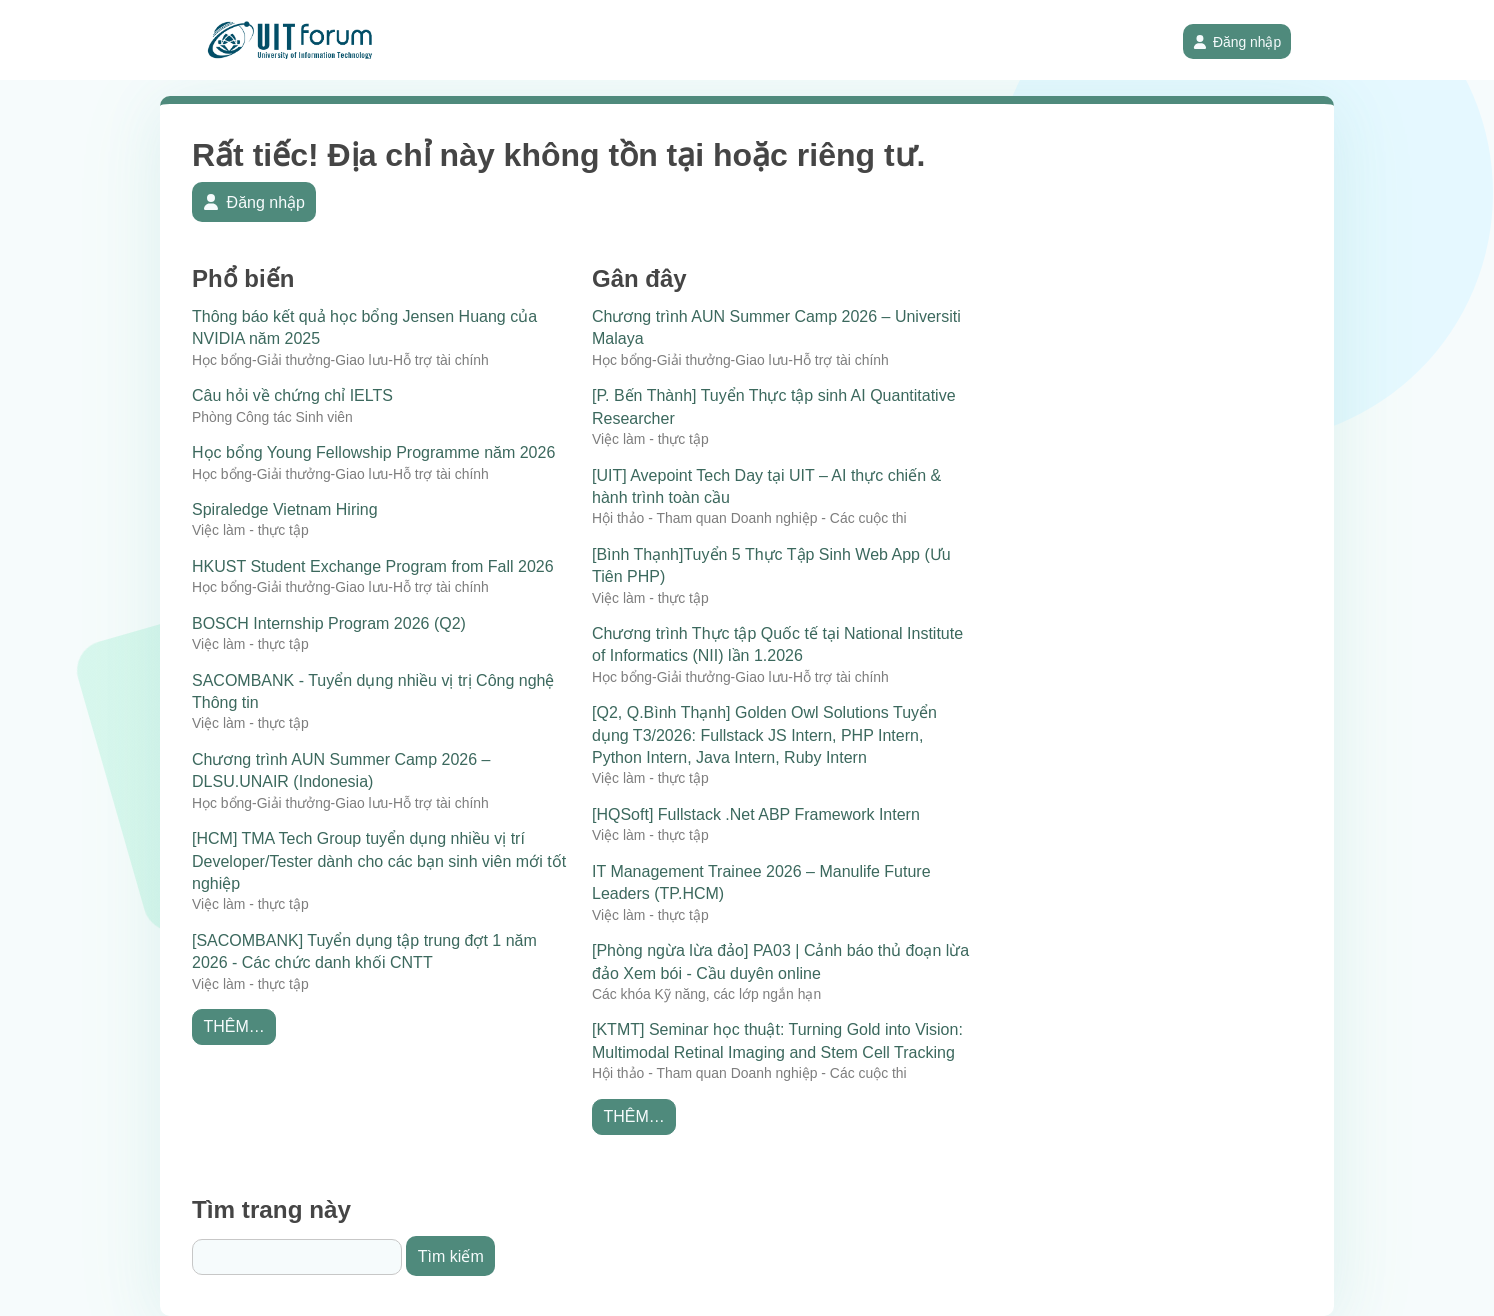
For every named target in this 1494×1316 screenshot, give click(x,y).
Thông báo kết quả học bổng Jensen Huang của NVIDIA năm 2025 (364, 327)
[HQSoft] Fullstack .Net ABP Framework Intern (756, 814)
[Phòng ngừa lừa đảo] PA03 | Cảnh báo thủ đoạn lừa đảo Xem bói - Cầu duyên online (780, 961)
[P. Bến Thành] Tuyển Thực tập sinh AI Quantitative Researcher (774, 406)
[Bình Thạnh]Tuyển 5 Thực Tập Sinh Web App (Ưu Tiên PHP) (771, 565)
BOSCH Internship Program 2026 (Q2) (329, 623)
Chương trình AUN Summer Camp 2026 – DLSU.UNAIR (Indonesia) (341, 770)
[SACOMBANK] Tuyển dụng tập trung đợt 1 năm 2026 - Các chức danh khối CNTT (364, 951)
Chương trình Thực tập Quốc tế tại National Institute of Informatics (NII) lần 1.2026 (777, 644)
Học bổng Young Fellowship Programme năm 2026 (373, 452)
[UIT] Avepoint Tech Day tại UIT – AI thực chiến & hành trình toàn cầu (766, 486)
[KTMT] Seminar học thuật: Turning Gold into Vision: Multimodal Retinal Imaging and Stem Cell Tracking (777, 1040)
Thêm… (233, 1026)
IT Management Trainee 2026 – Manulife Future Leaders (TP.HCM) (761, 882)
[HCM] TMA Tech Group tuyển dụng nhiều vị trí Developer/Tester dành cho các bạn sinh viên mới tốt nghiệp (379, 861)
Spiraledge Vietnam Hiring (285, 509)
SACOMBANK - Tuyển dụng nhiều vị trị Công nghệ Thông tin (373, 691)
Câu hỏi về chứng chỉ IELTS (292, 395)
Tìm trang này (271, 1209)
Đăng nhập (1237, 42)
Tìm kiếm (451, 1256)
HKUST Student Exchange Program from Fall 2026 (373, 566)
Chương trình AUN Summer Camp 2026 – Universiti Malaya (776, 327)
